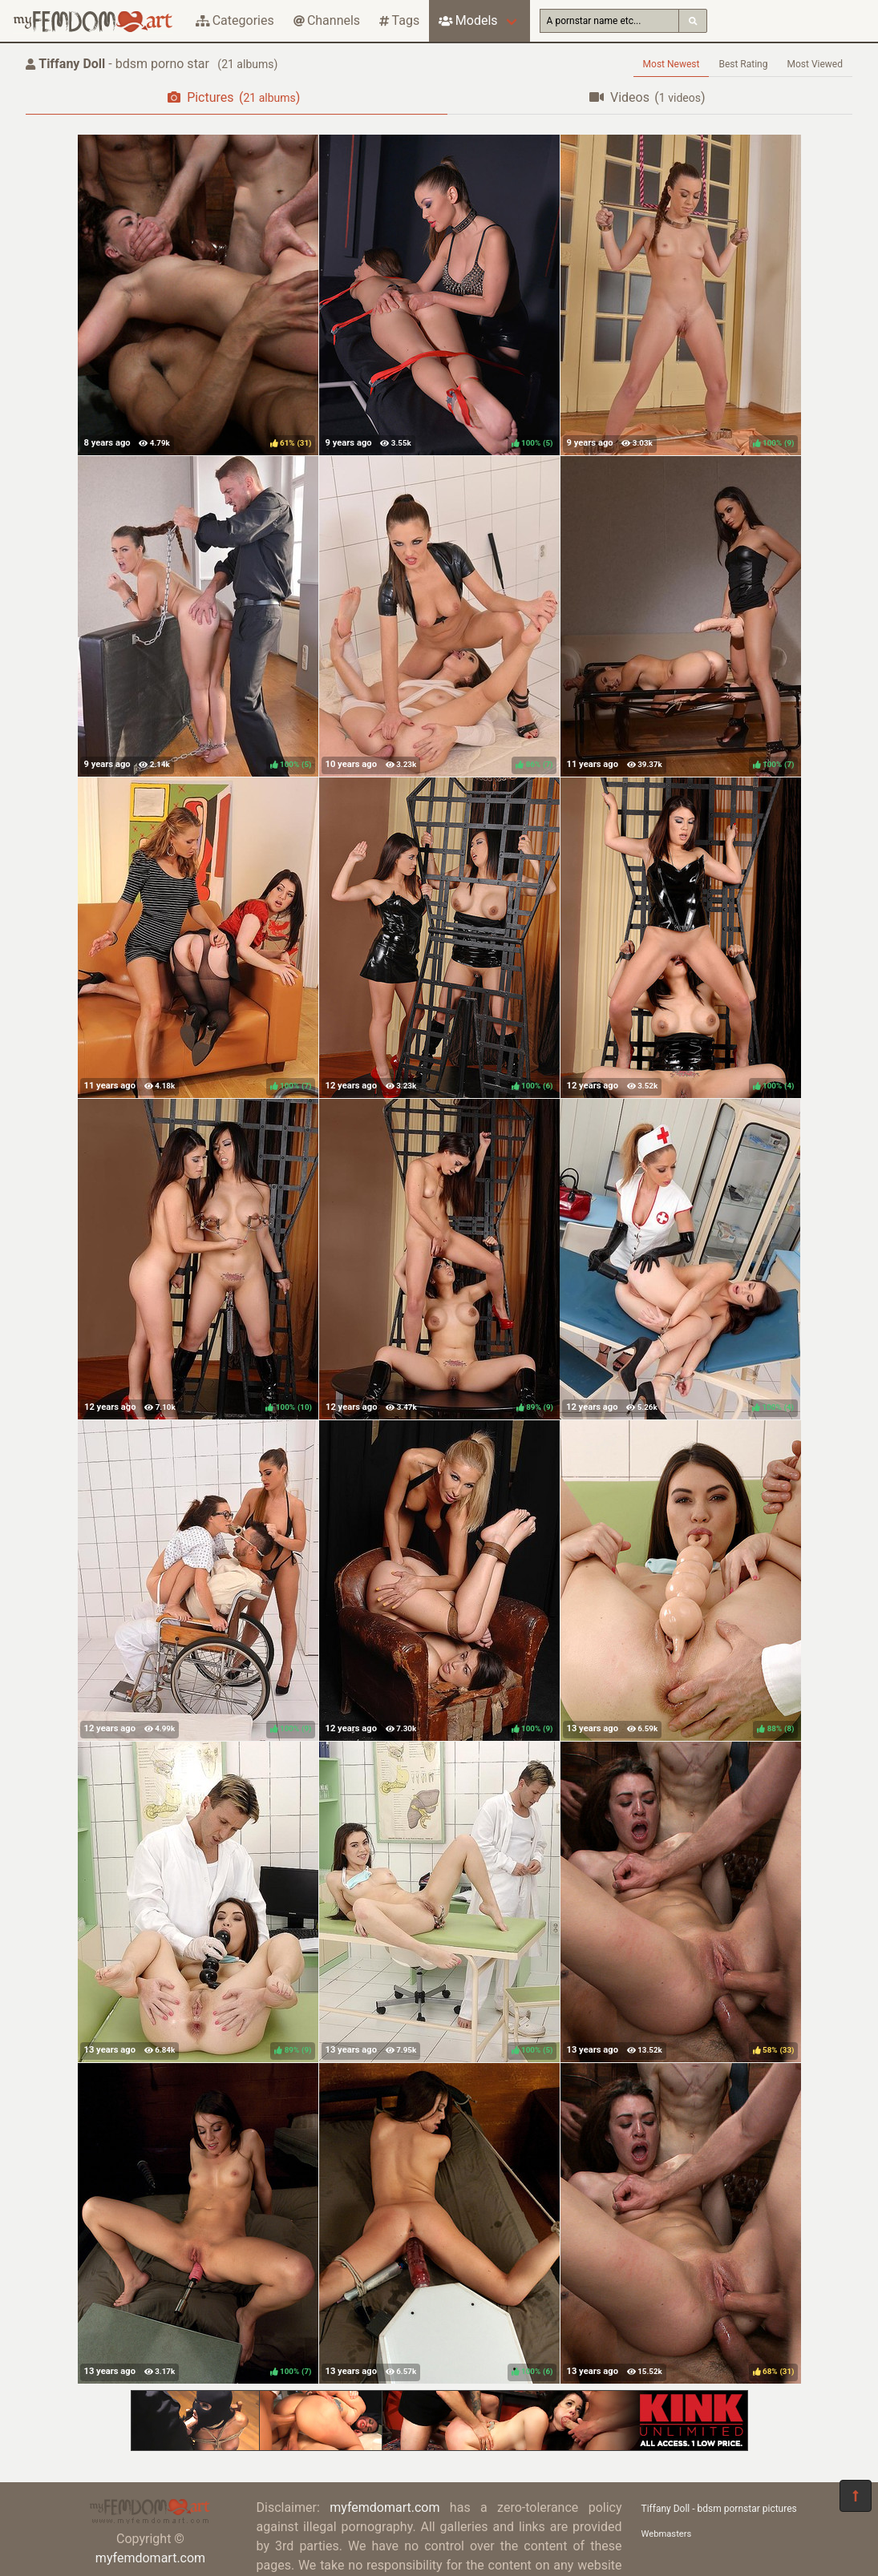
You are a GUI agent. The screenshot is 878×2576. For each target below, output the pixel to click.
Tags (399, 20)
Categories (235, 20)
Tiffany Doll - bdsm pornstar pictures (719, 2508)
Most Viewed (815, 64)
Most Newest (671, 64)
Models (468, 20)
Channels (326, 20)
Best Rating (742, 64)
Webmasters (666, 2534)
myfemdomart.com (150, 2558)
